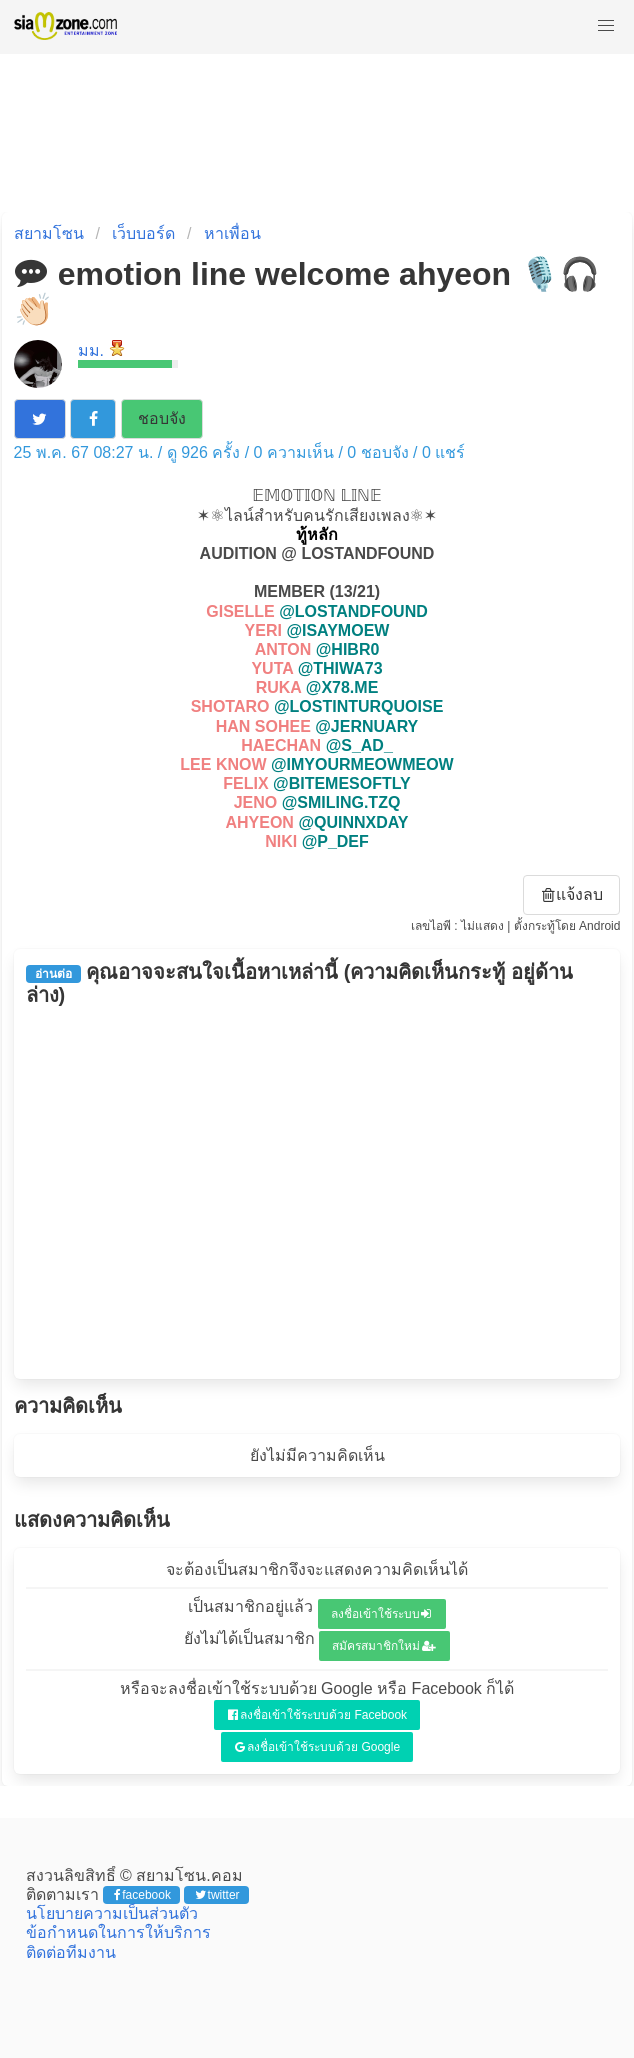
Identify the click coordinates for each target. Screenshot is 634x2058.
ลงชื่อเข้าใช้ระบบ (381, 1614)
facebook (142, 1895)
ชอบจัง (162, 418)
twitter (217, 1895)
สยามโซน (49, 233)
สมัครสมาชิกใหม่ (384, 1646)
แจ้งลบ (573, 894)
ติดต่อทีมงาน (71, 1952)
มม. (91, 350)
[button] (606, 26)
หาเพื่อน (232, 233)
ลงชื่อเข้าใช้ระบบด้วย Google (317, 1747)
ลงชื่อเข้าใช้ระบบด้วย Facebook (317, 1715)
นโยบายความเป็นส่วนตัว (112, 1913)
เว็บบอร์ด (143, 233)
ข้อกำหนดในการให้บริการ (118, 1932)
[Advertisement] (317, 1192)
